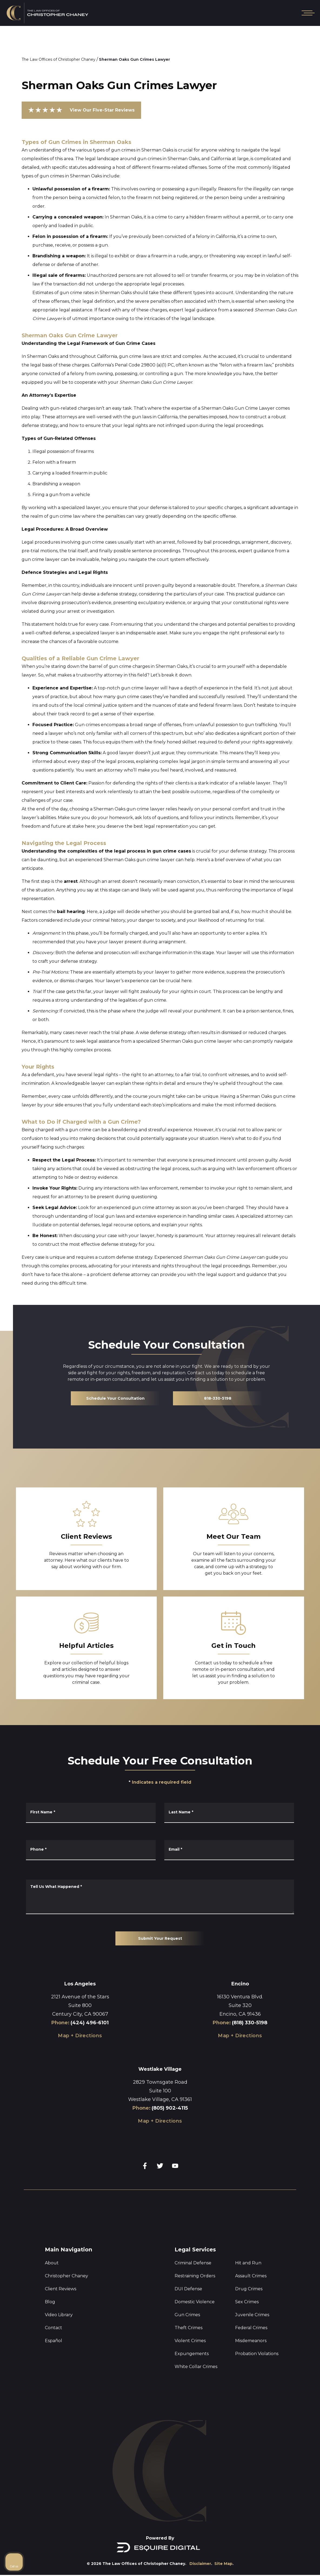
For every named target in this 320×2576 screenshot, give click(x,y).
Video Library (59, 2314)
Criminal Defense (193, 2262)
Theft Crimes (188, 2327)
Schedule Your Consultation (115, 1398)
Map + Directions (80, 2036)
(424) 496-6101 (90, 2023)
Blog (50, 2301)
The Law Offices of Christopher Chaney (58, 59)
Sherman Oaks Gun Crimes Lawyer (134, 59)
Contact (53, 2327)
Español (53, 2340)
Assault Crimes (250, 2275)
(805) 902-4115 (170, 2108)
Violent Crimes (190, 2340)
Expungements (192, 2353)
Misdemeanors (250, 2340)
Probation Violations (256, 2353)
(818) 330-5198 (249, 2023)
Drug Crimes (248, 2288)
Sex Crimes (247, 2301)
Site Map (223, 2563)
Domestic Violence (195, 2301)
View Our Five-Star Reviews (81, 110)
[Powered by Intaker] (307, 2564)
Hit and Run (248, 2262)
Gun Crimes (187, 2314)
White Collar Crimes (196, 2366)
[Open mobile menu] (307, 13)
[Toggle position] (290, 2407)
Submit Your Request (160, 1938)
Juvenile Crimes (252, 2314)
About (52, 2262)
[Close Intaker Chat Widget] (302, 2407)
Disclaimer (200, 2563)
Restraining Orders (195, 2275)
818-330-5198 (217, 1398)
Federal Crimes (251, 2327)
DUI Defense (188, 2288)
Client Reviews (60, 2288)
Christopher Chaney (66, 2275)
